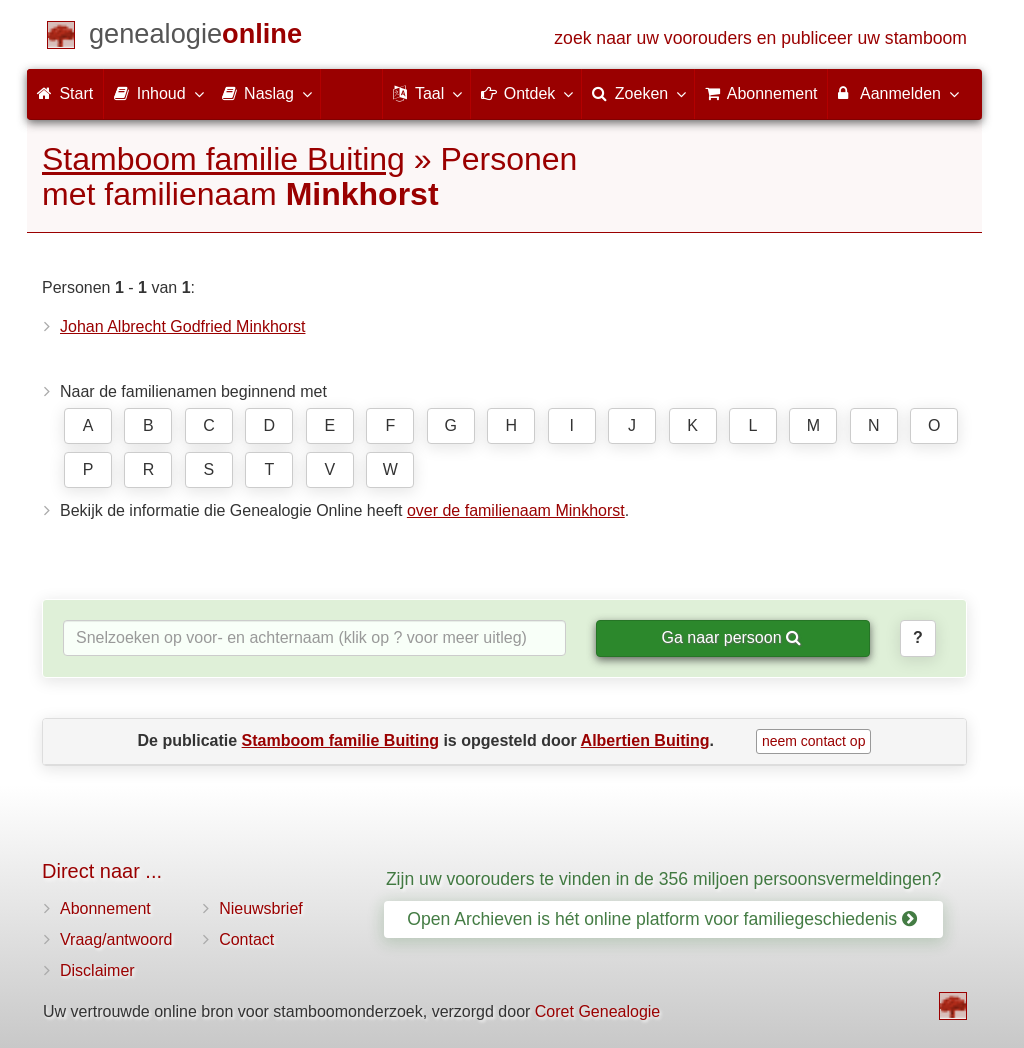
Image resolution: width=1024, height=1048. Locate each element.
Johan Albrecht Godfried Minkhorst (182, 326)
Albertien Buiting (645, 740)
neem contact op (814, 741)
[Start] (195, 37)
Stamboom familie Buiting (223, 159)
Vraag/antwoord (116, 939)
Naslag (266, 93)
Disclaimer (97, 970)
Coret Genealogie (597, 1011)
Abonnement (105, 908)
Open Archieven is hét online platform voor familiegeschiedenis (662, 919)
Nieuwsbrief (261, 908)
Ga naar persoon (731, 637)
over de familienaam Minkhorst (516, 510)
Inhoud (157, 93)
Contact (246, 939)
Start (65, 93)
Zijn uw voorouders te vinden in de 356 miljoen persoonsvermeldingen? (664, 879)
